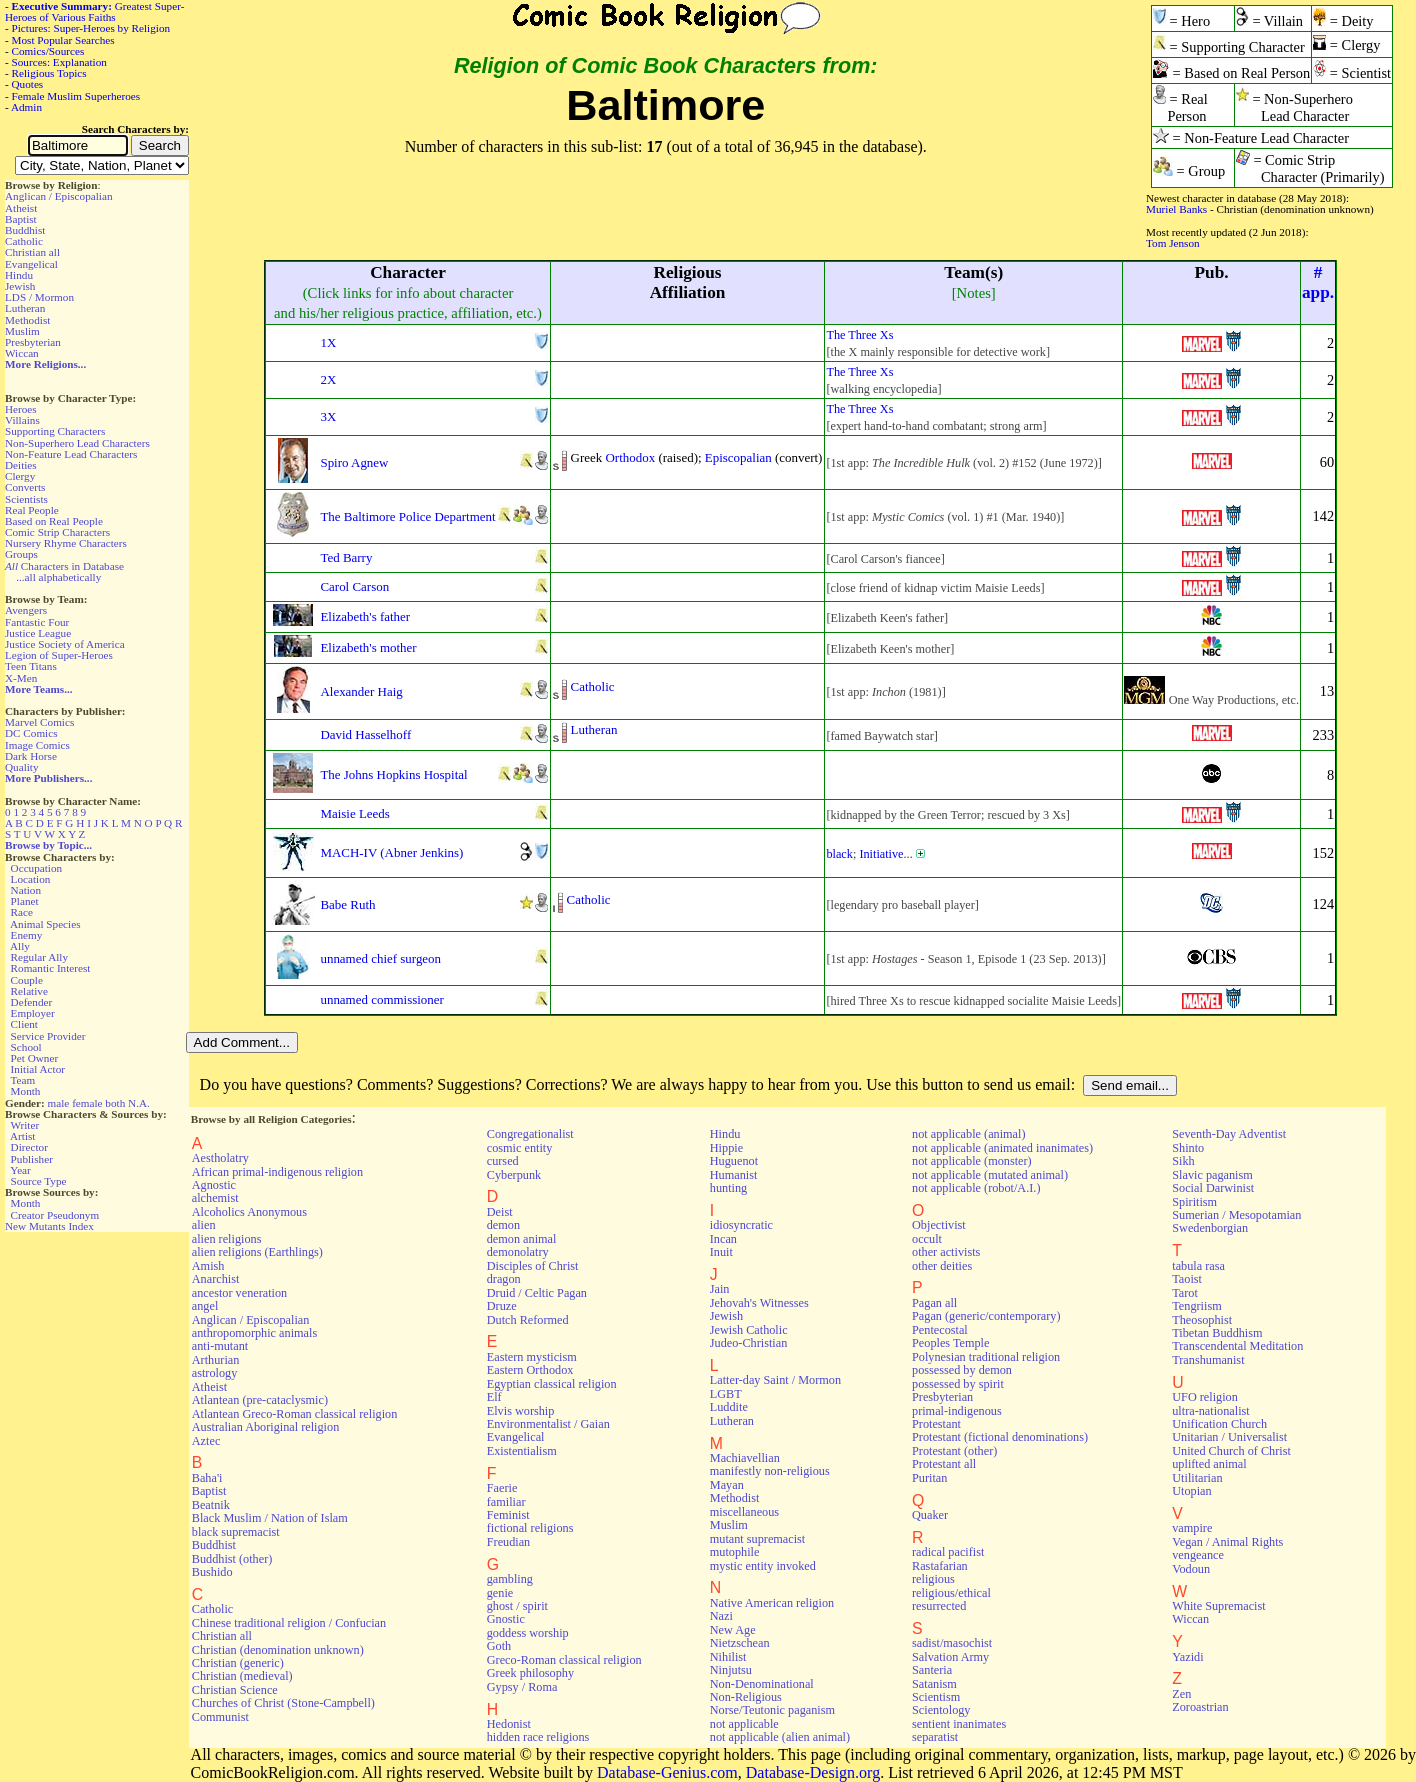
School (26, 1047)
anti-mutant (220, 1346)
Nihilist (728, 1657)
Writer (24, 1125)
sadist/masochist (952, 1643)
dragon (504, 1279)
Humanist (734, 1175)
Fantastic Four (37, 622)
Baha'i (207, 1478)
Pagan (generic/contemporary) (986, 1316)
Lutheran (25, 308)
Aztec (206, 1441)
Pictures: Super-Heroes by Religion (91, 28)
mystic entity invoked (763, 1566)
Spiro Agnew (354, 462)
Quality (22, 767)
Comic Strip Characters (57, 532)
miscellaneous (744, 1512)
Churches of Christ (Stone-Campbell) (283, 1703)
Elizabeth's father (365, 616)
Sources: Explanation (59, 62)
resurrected (939, 1606)
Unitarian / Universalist (1229, 1437)
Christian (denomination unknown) (278, 1650)
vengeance (1198, 1555)
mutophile (735, 1552)
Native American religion (772, 1603)
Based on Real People (54, 521)
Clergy (20, 476)
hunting (728, 1188)
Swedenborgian (1210, 1228)
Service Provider (48, 1036)
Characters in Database (64, 566)
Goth (499, 1646)
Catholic (24, 241)
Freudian (509, 1542)
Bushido (212, 1572)
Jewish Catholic (749, 1330)
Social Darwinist (1213, 1188)
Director (29, 1147)
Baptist (21, 219)
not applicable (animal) (968, 1134)
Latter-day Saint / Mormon (775, 1380)
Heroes (21, 409)
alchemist (215, 1198)
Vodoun (1191, 1569)
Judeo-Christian (748, 1343)
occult (927, 1239)
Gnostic (506, 1619)
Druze (502, 1306)
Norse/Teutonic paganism (772, 1710)
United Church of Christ (1231, 1451)
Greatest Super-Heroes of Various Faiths (94, 11)
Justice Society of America (65, 644)
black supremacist (236, 1532)
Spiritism (1194, 1202)
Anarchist (216, 1279)
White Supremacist (1218, 1606)
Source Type (39, 1181)
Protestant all (944, 1464)
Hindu (19, 275)
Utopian (1191, 1491)
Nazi (721, 1616)
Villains (22, 420)
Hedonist (509, 1724)
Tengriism (1196, 1306)
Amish (208, 1266)
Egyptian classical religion (552, 1384)
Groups (21, 554)
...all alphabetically (58, 577)
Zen (1181, 1694)
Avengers (26, 610)
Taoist (1187, 1279)
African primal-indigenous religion (277, 1172)
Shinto (1188, 1148)
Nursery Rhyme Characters (66, 543)
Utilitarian (1197, 1478)
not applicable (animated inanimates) (1002, 1148)
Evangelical (31, 264)
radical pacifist (948, 1552)
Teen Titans (31, 666)
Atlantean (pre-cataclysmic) (260, 1400)
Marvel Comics (39, 722)
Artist (22, 1136)
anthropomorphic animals (254, 1333)
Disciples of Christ (533, 1266)
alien (204, 1225)
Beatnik (211, 1505)
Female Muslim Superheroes (76, 96)
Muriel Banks (1176, 209)
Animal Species (45, 924)
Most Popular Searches (63, 40)
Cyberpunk (514, 1175)
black (839, 854)
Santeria (932, 1670)
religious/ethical (951, 1593)
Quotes (28, 84)
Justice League (38, 633)
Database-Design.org (813, 1772)
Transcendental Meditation (1237, 1346)
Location (31, 879)
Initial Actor (38, 1069)
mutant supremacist (757, 1539)
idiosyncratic (741, 1225)
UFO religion (1205, 1397)
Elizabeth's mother (368, 647)
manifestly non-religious (770, 1471)
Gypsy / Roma (522, 1687)
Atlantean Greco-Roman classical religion (295, 1414)
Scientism (936, 1697)
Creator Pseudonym (55, 1215)
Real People (32, 510)
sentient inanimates (959, 1724)
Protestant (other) (954, 1451)
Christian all (32, 252)
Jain (720, 1289)
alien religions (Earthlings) (257, 1252)
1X (328, 342)
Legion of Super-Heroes (59, 655)
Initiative (881, 854)
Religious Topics (49, 73)
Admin (26, 107)
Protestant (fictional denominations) (1000, 1437)
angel (205, 1306)
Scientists (26, 499)
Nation (26, 890)
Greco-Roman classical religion (564, 1660)
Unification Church (1219, 1424)
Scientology (941, 1710)
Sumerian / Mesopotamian (1236, 1215)
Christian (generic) (238, 1663)
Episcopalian (738, 457)
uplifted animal (1209, 1464)
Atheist (21, 208)
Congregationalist (530, 1134)
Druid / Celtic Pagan (537, 1293)
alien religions (227, 1239)
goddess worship (528, 1633)
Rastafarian (940, 1566)
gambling (510, 1579)
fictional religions (530, 1528)
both (115, 1103)
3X (328, 416)
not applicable (744, 1724)
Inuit (721, 1252)
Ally (20, 946)
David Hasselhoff (365, 734)
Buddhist (25, 230)
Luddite (729, 1407)
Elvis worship (521, 1411)
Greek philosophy (530, 1673)
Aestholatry (220, 1158)
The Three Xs (859, 335)
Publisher (32, 1159)
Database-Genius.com (667, 1772)
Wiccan (22, 353)
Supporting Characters (55, 431)
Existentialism (522, 1451)
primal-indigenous (957, 1411)
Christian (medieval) (242, 1676)
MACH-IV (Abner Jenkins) (391, 852)
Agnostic (214, 1185)
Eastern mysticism (532, 1357)
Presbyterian (33, 342)
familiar (506, 1502)
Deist (500, 1212)
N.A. (139, 1103)
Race (22, 912)
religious (933, 1579)
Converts (25, 487)
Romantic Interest (51, 968)
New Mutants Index (49, 1226)
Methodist (27, 320)
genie (500, 1593)
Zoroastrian (1200, 1707)
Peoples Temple (950, 1343)
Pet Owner (35, 1058)
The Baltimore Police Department (407, 516)
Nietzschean (740, 1643)
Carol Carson (354, 586)
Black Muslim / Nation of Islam (270, 1518)
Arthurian (216, 1360)
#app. (1318, 282)
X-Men (21, 678)
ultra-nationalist (1210, 1411)
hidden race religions (538, 1737)
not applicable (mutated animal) (990, 1175)
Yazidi (1187, 1657)
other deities (942, 1266)
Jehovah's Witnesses (759, 1303)
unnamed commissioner (381, 999)
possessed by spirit (958, 1384)
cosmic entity (520, 1148)
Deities (21, 465)
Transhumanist (1208, 1360)
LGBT (726, 1394)
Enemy (27, 935)
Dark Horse (31, 756)
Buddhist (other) (232, 1559)
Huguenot (734, 1161)
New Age (733, 1630)
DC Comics (31, 733)
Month (26, 1091)
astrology (215, 1373)
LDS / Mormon (39, 297)
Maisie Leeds (354, 813)
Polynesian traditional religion (986, 1357)
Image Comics (37, 745)
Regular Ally (39, 957)
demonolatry (518, 1252)
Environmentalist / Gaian (548, 1424)
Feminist (508, 1515)
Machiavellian (745, 1458)
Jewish (20, 286)
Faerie (502, 1488)
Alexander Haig (361, 691)
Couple (27, 980)
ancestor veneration (239, 1293)
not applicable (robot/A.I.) (976, 1188)
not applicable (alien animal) (780, 1737)
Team (22, 1080)
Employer (33, 1013)
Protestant (936, 1424)
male (59, 1103)
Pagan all (934, 1303)
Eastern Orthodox (530, 1370)
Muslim (22, 331)
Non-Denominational (762, 1684)
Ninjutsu (731, 1670)
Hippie (726, 1148)
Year (20, 1170)
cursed (503, 1161)
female (87, 1103)
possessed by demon (962, 1370)
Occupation (37, 868)
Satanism (934, 1684)
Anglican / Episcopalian (59, 196)
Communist (220, 1717)
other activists (946, 1252)
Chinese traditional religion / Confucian (289, 1623)
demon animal (522, 1239)
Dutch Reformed (528, 1320)
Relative (29, 991)
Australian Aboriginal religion (265, 1427)
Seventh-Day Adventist (1229, 1134)
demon (503, 1225)
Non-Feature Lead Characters (71, 454)
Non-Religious (746, 1697)
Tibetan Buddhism (1217, 1333)
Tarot (1185, 1293)
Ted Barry (346, 557)
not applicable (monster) (972, 1161)
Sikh (1183, 1161)
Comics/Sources (48, 51)
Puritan (929, 1478)
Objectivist (939, 1225)
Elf (494, 1397)
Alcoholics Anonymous (249, 1212)
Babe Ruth (347, 904)
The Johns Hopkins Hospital (393, 774)
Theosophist (1202, 1320)
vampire (1192, 1528)
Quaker (930, 1515)
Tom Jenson (1173, 243)
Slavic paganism (1212, 1175)
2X (328, 379)
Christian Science (235, 1690)
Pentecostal (940, 1330)
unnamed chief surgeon (380, 958)
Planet (25, 901)
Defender (32, 1002)
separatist (935, 1737)
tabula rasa (1198, 1266)
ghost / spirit (517, 1606)
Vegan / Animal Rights (1227, 1542)
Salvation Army (950, 1657)
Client (24, 1024)
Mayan (727, 1485)
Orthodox (631, 457)
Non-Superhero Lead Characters (77, 443)
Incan (723, 1239)
